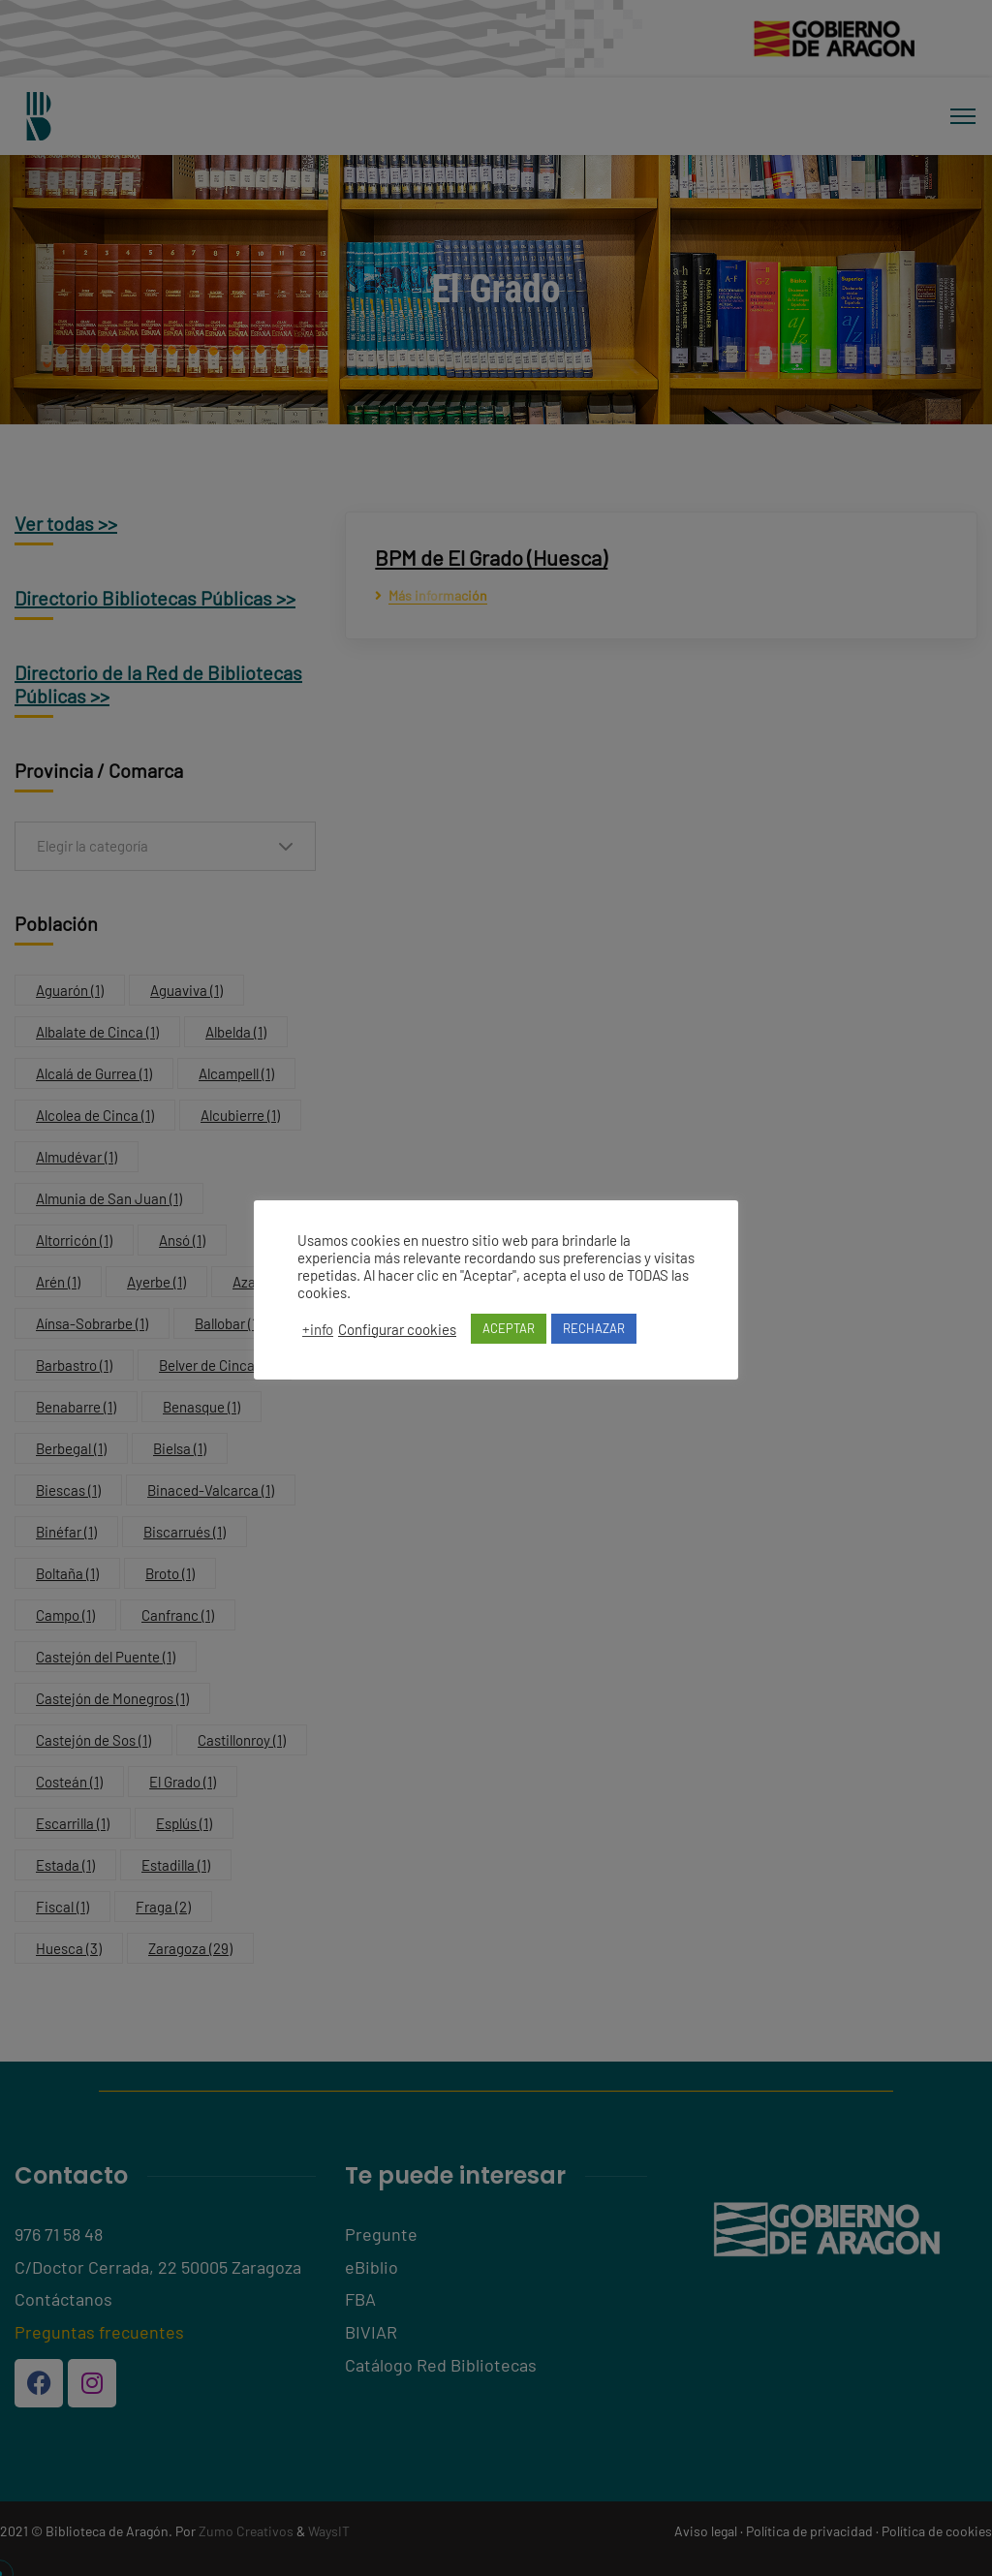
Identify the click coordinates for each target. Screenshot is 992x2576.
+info (317, 1329)
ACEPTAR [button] (508, 1328)
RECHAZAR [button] (594, 1328)
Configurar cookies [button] (397, 1329)
